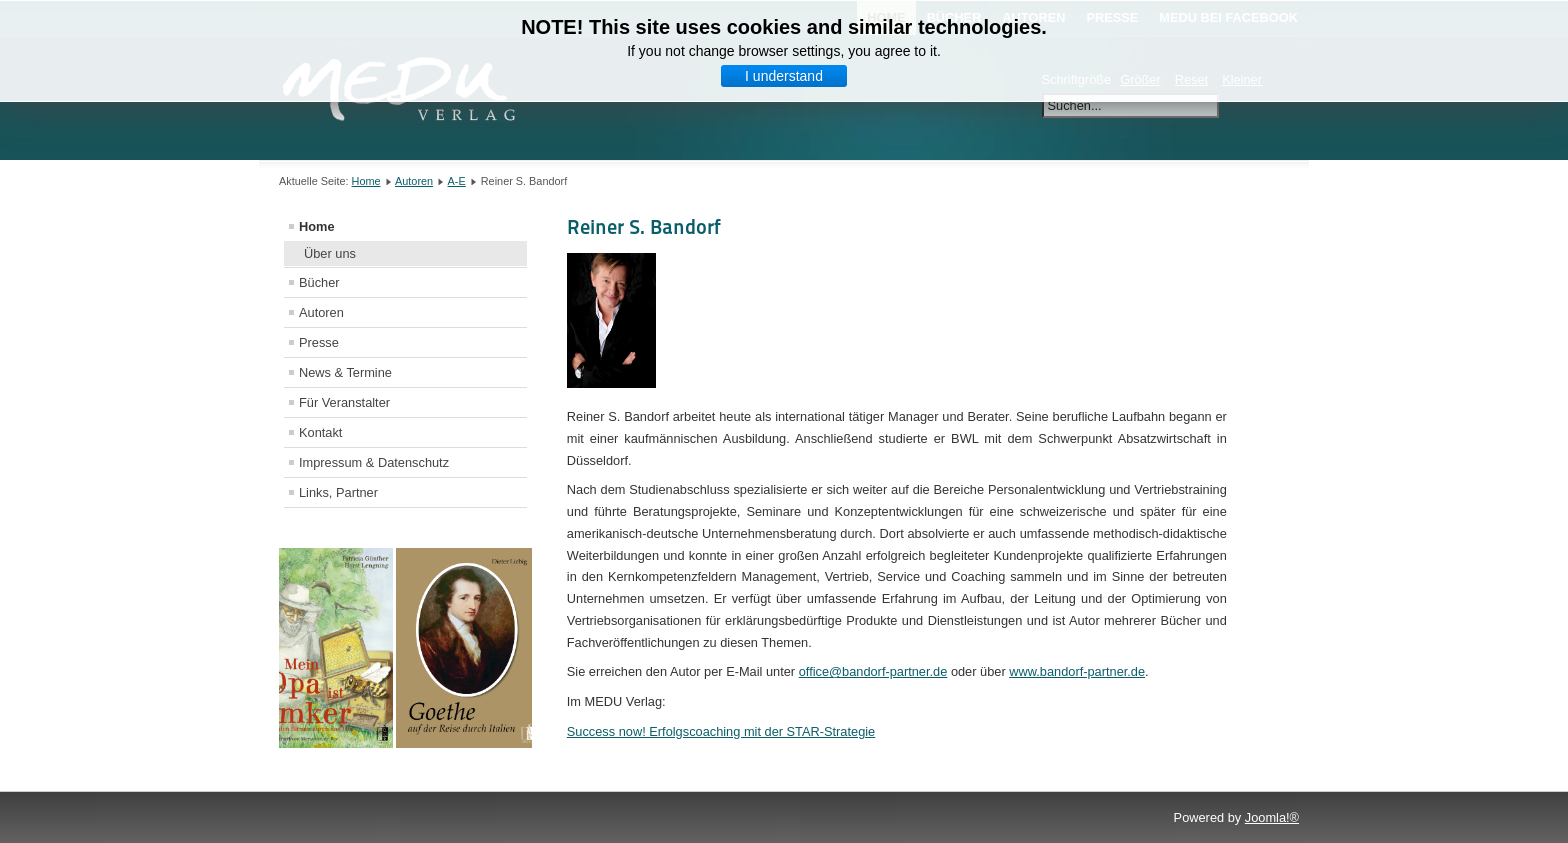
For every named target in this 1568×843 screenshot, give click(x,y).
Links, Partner (338, 492)
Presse (319, 342)
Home (366, 181)
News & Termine (345, 372)
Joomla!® (1272, 817)
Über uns (330, 253)
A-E (457, 181)
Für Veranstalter (344, 402)
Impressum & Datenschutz (374, 462)
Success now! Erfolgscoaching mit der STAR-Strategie (721, 731)
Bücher (319, 282)
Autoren (414, 181)
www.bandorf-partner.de (1077, 671)
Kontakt (320, 432)
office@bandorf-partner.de (873, 671)
